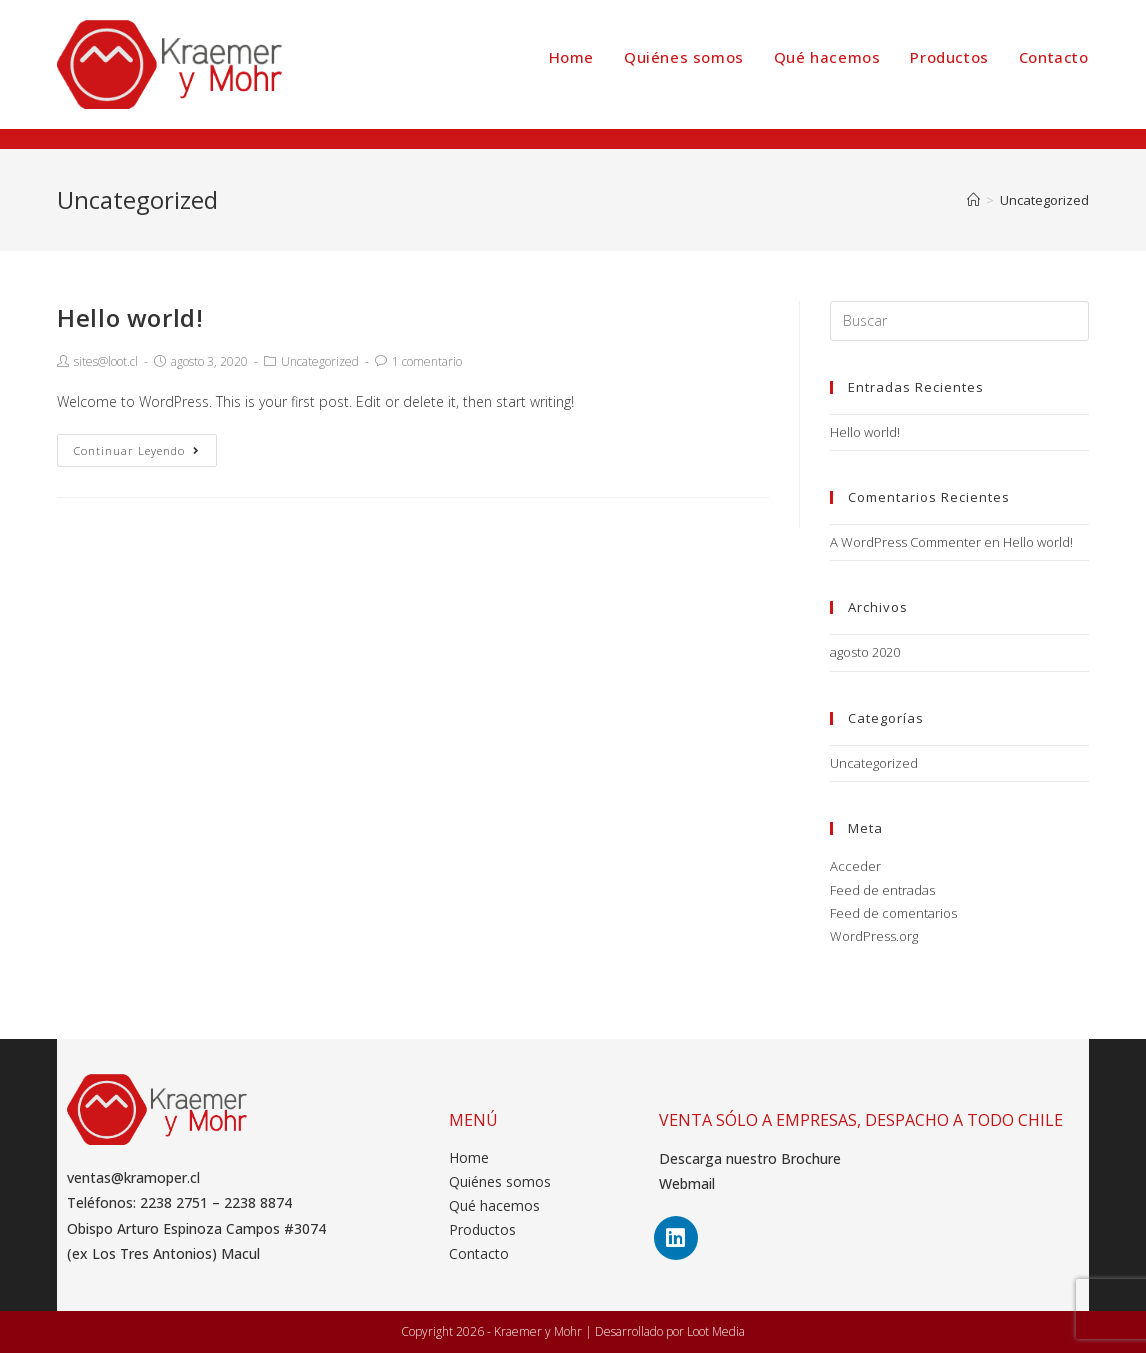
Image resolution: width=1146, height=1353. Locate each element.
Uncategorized (320, 361)
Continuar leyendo (137, 450)
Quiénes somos (500, 1181)
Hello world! (130, 317)
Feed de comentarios (893, 913)
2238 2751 (174, 1202)
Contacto (479, 1253)
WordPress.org (874, 936)
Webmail (687, 1183)
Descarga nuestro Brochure (750, 1158)
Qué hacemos (494, 1205)
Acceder (855, 866)
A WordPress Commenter (905, 542)
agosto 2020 (865, 652)
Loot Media (716, 1331)
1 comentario (427, 361)
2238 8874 (258, 1202)
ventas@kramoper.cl (133, 1177)
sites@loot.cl (106, 361)
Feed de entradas (882, 890)
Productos (482, 1229)
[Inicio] (973, 200)
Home (469, 1157)
